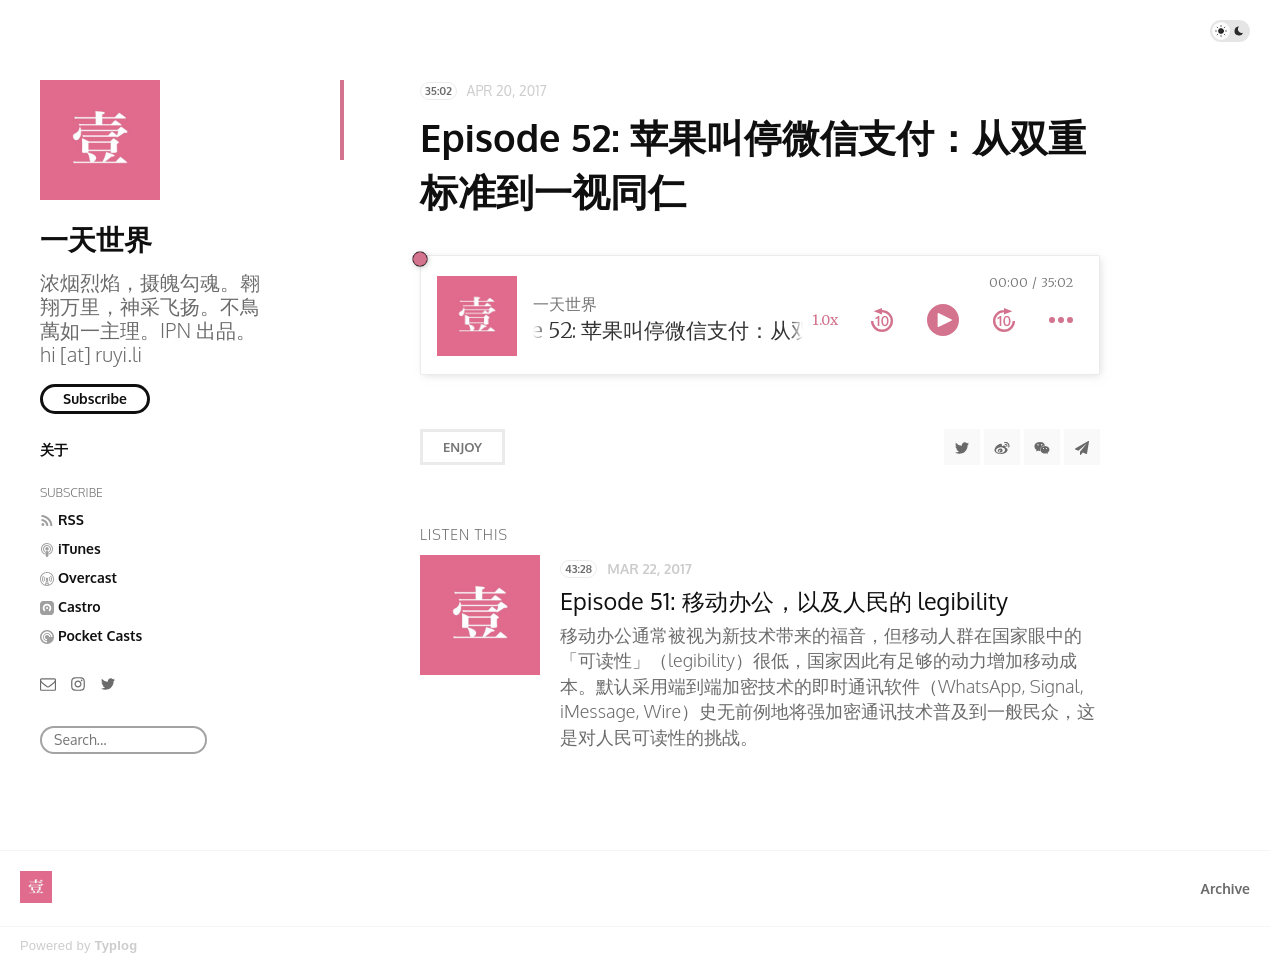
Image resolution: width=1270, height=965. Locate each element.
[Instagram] (78, 682)
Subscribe (95, 398)
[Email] (48, 682)
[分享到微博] (1002, 447)
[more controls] (1061, 320)
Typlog (115, 945)
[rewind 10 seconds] (882, 320)
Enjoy (462, 447)
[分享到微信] (1042, 447)
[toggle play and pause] (943, 320)
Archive (1225, 888)
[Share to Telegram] (1082, 447)
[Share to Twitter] (962, 447)
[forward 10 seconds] (1004, 320)
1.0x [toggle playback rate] (825, 320)
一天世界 (96, 239)
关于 (54, 449)
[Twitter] (108, 682)
